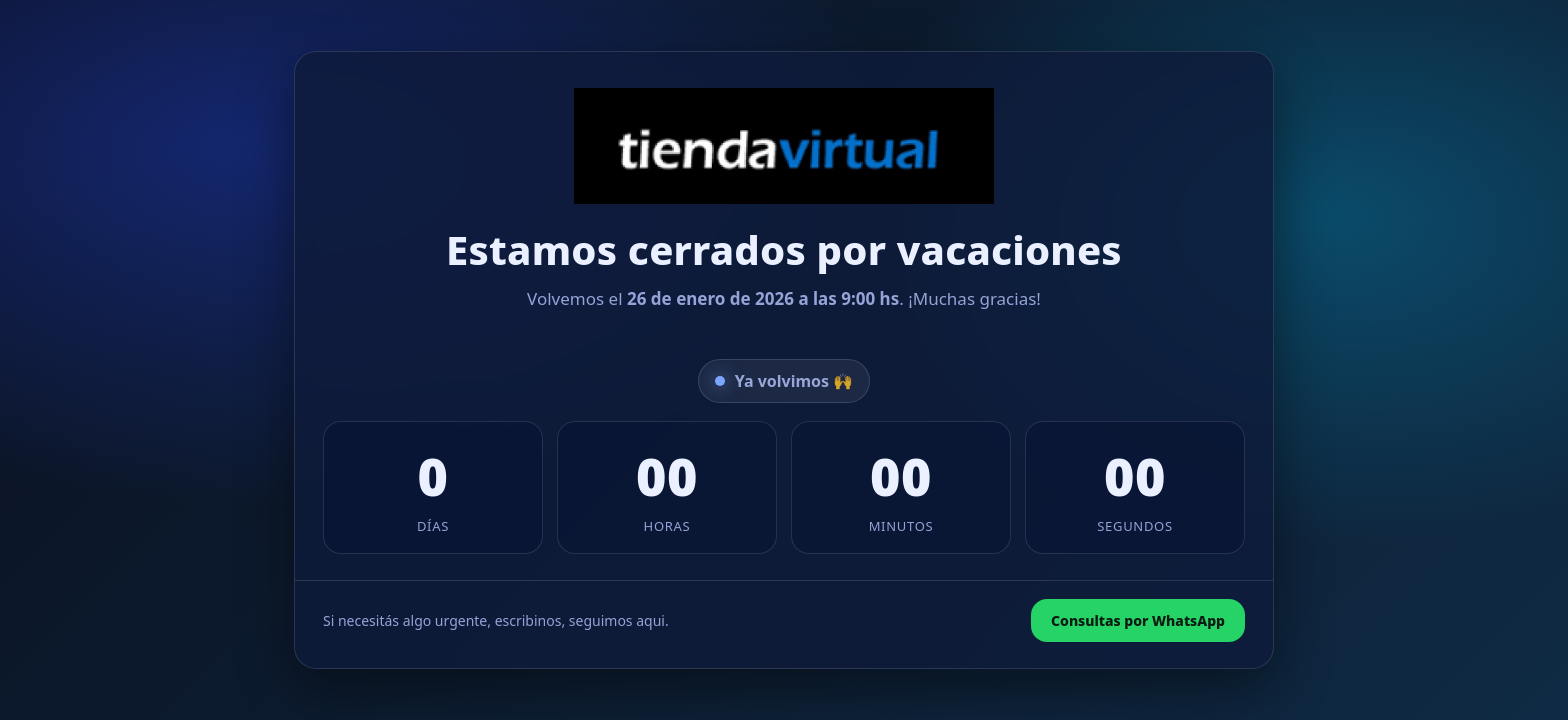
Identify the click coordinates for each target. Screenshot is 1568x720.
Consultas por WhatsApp (1138, 620)
